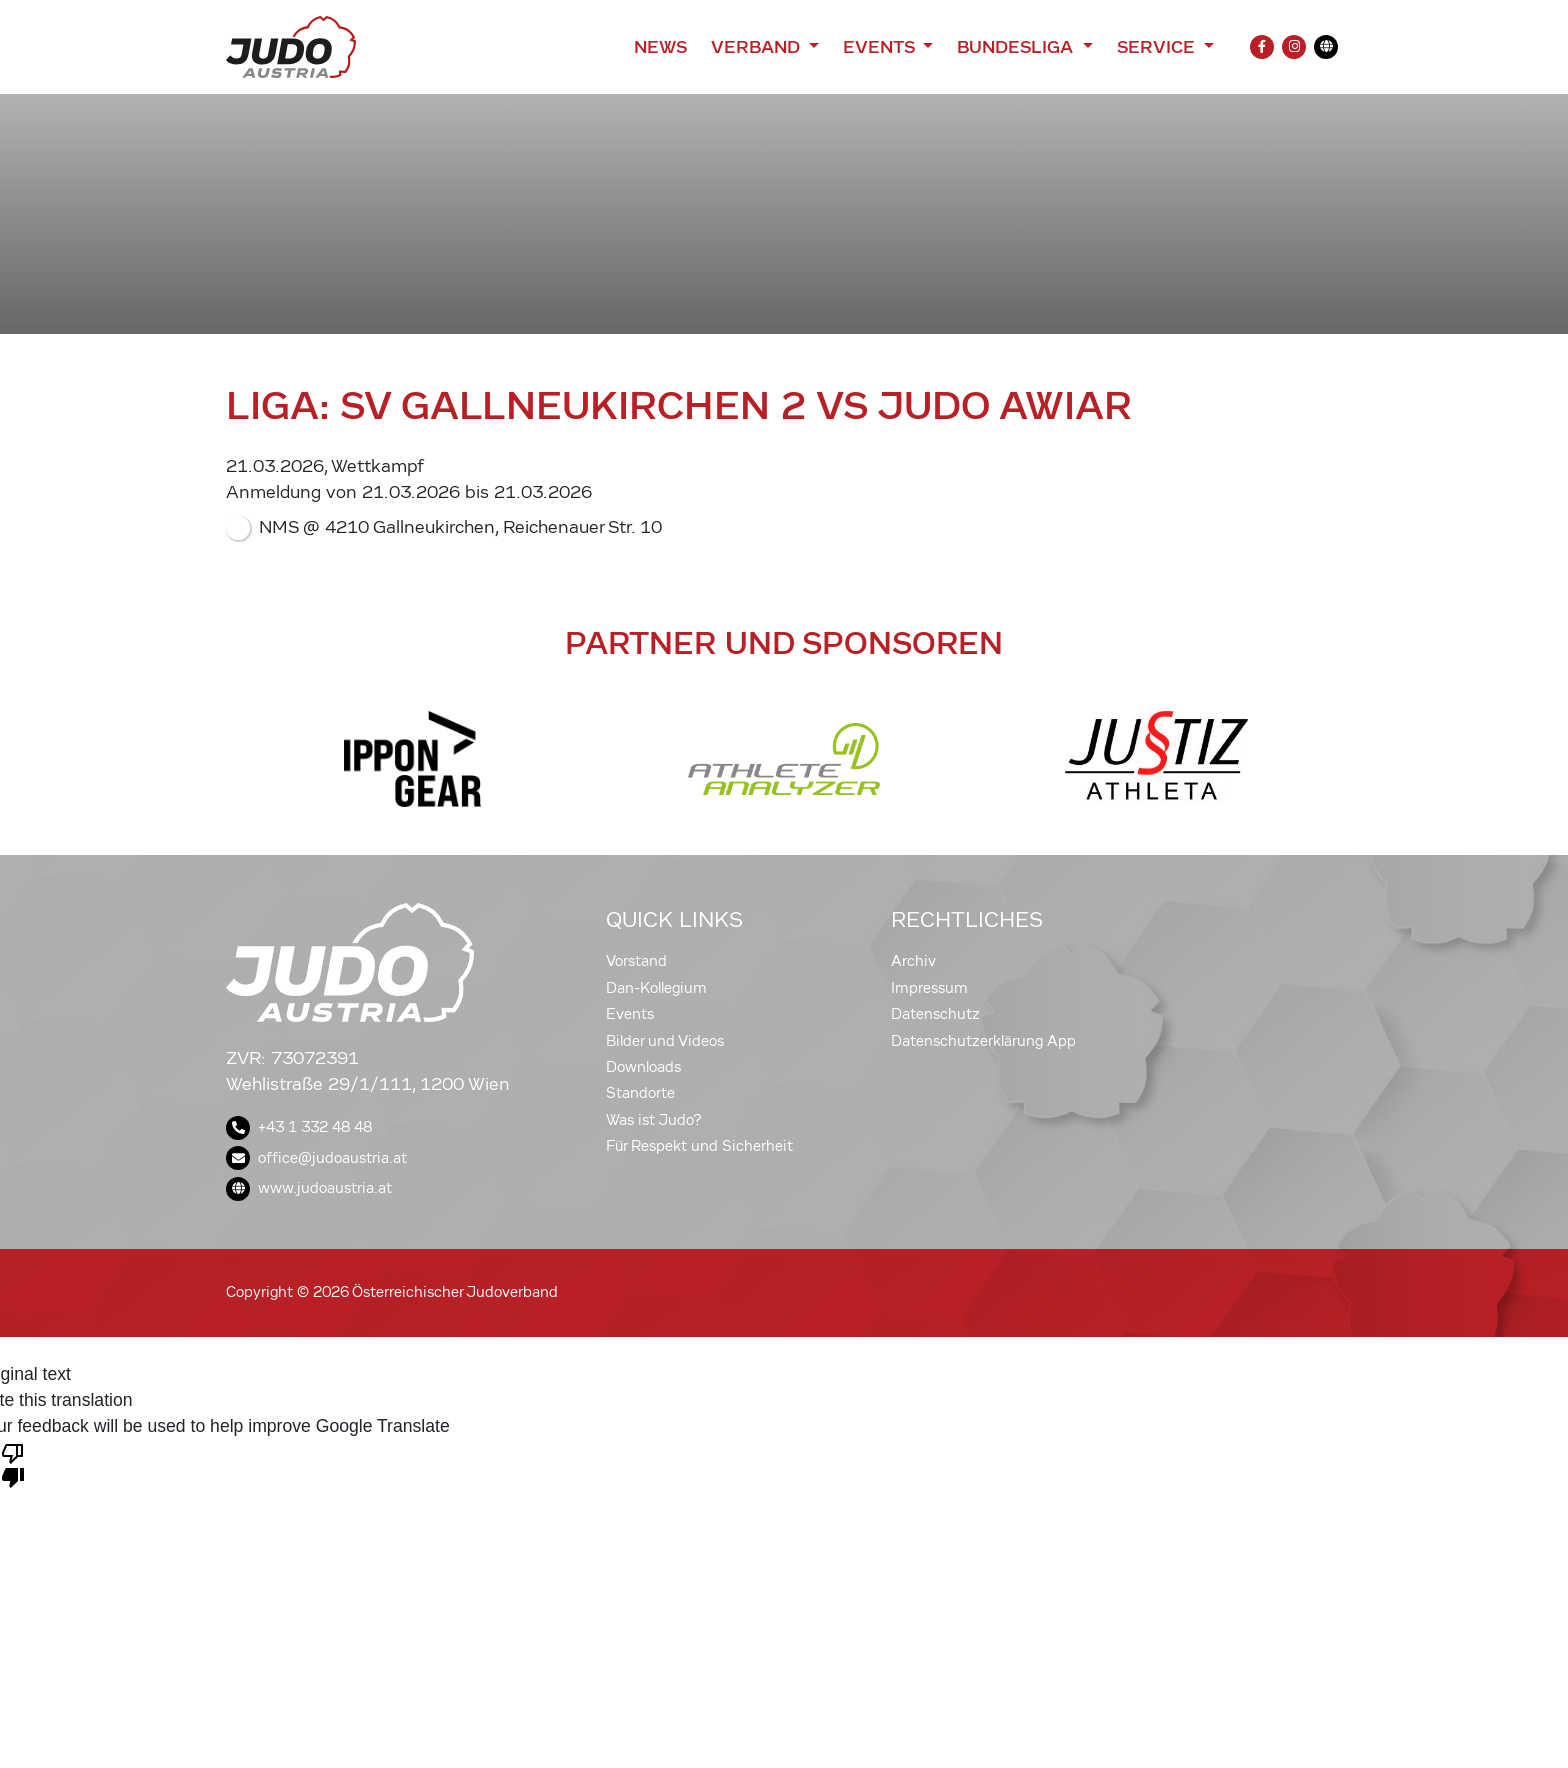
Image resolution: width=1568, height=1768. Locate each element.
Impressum (929, 988)
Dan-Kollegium (656, 988)
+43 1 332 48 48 (299, 1127)
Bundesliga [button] (1017, 47)
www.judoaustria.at (309, 1188)
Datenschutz (935, 1014)
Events (630, 1014)
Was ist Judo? (654, 1120)
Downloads (643, 1067)
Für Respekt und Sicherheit (699, 1146)
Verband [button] (757, 47)
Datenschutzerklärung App (983, 1041)
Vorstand (636, 961)
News (660, 47)
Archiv (913, 961)
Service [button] (1158, 47)
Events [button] (881, 47)
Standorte (640, 1093)
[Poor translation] (13, 1464)
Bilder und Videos (665, 1041)
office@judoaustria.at (316, 1158)
